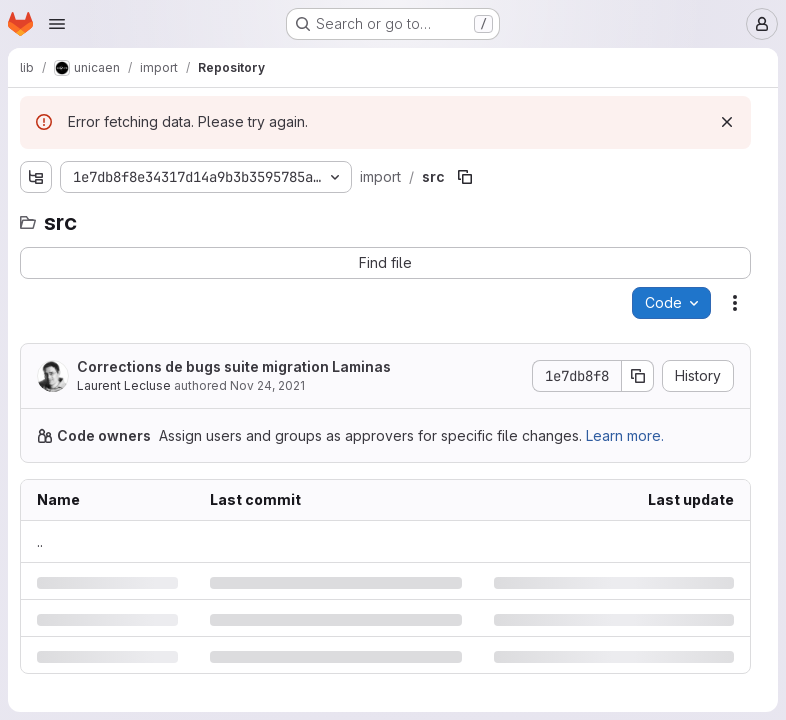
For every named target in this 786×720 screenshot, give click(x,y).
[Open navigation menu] (57, 24)
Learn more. (625, 435)
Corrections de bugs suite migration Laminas (234, 366)
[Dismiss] (727, 122)
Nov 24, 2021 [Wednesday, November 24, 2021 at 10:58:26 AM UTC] (267, 385)
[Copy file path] (465, 177)
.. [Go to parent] (40, 541)
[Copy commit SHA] (638, 376)
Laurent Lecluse (124, 385)
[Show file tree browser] (36, 177)
